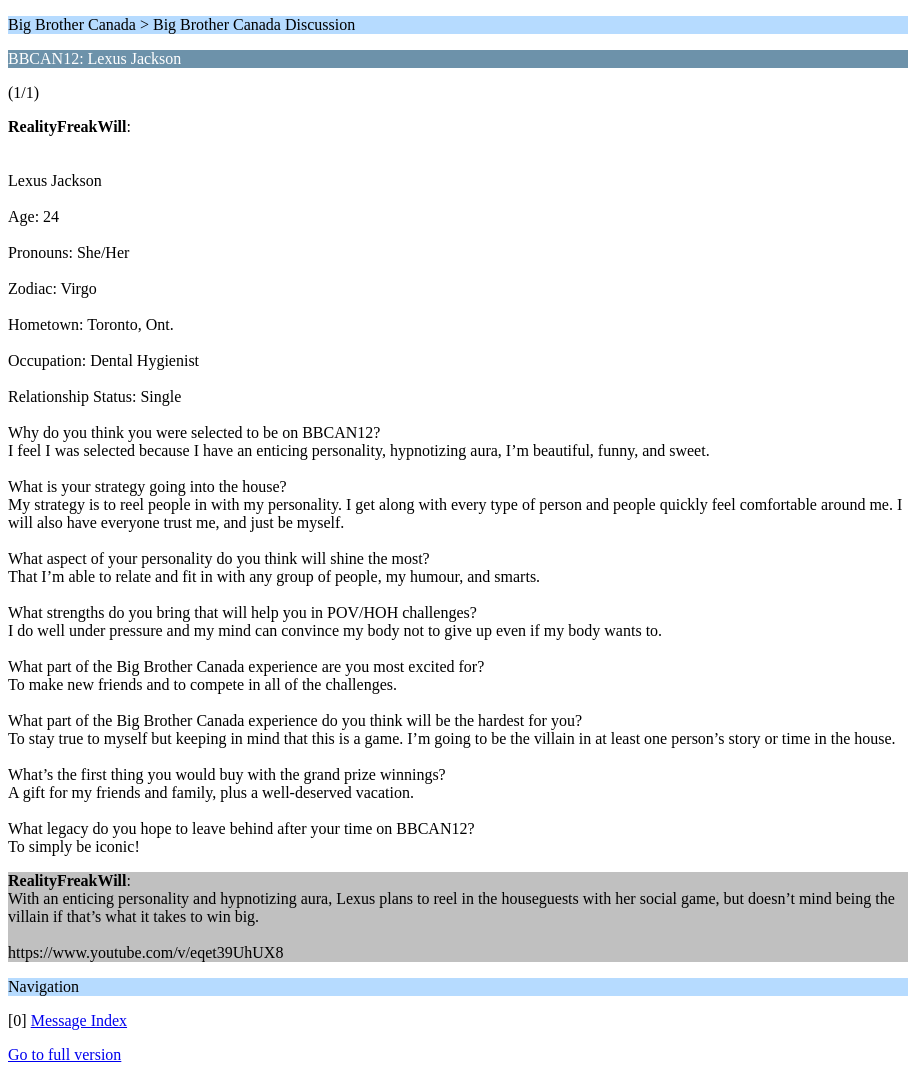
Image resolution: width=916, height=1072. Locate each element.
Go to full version (64, 1054)
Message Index (79, 1020)
